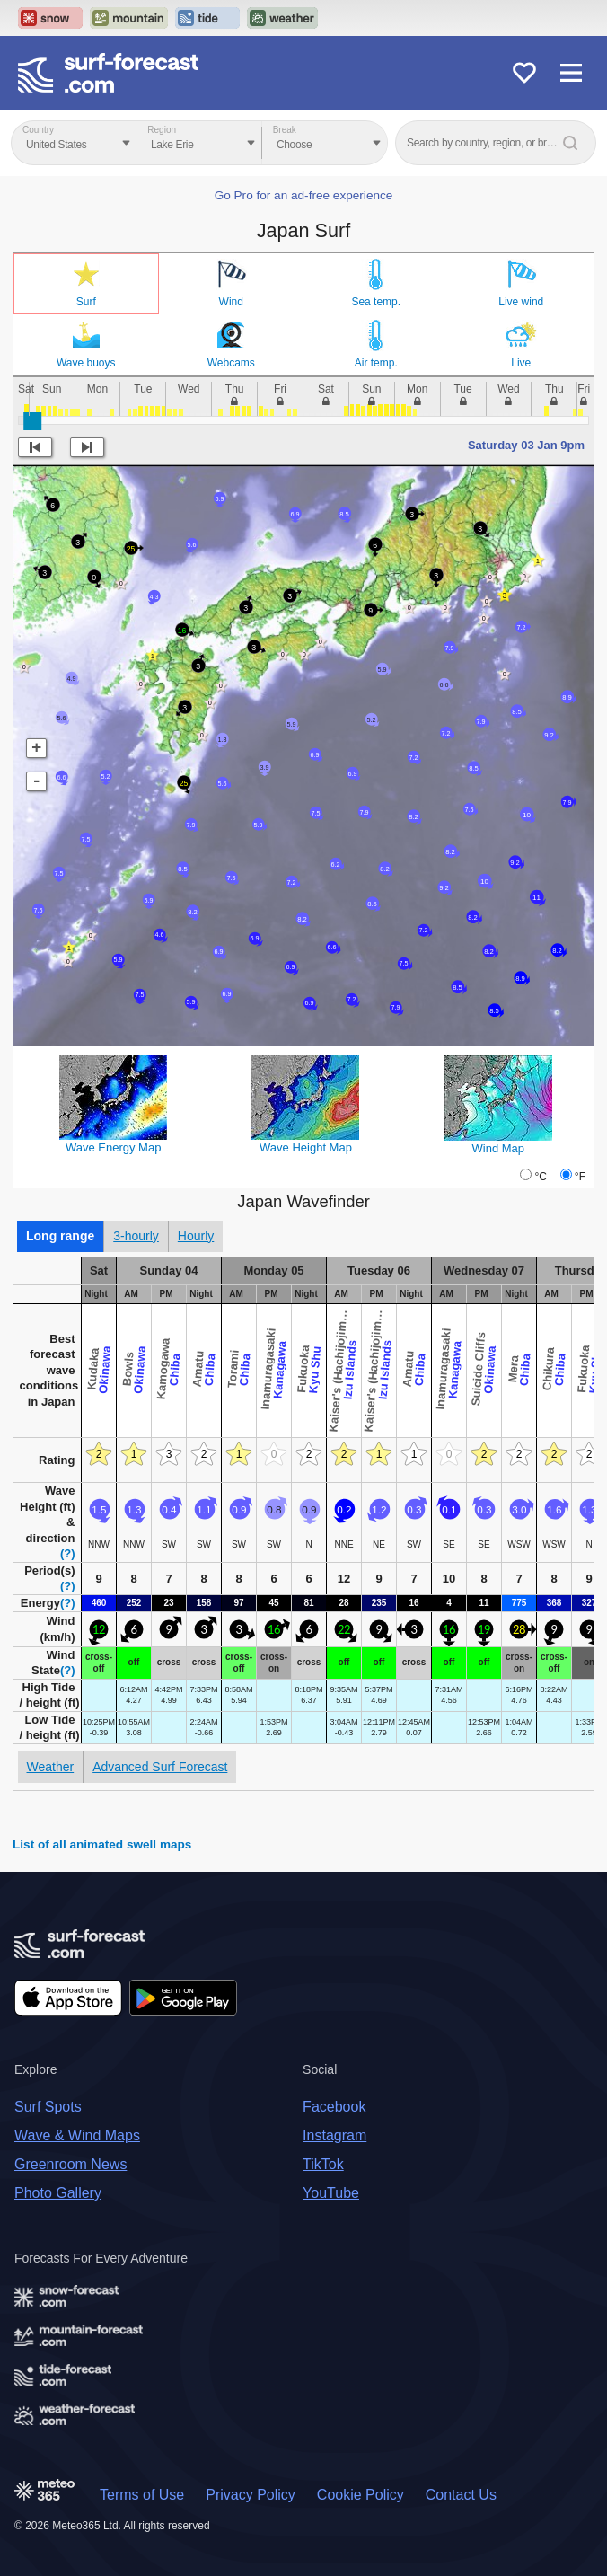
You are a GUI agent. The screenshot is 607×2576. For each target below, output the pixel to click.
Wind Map (498, 1148)
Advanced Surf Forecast (159, 1767)
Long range (60, 1236)
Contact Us (461, 2494)
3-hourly (136, 1236)
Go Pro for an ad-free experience (304, 195)
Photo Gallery (57, 2193)
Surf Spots (48, 2106)
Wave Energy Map (113, 1147)
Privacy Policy (250, 2494)
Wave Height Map (306, 1147)
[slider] (32, 421)
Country (38, 130)
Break (284, 130)
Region (161, 130)
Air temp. (376, 363)
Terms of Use (142, 2494)
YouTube (331, 2193)
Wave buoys (86, 363)
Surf (86, 302)
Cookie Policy (360, 2494)
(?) (67, 1553)
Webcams (231, 363)
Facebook (334, 2106)
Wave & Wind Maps (77, 2135)
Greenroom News (70, 2164)
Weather (51, 1767)
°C (540, 1176)
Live (521, 363)
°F (580, 1176)
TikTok (323, 2164)
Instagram (334, 2135)
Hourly (196, 1236)
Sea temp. (375, 302)
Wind (231, 302)
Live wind (520, 302)
